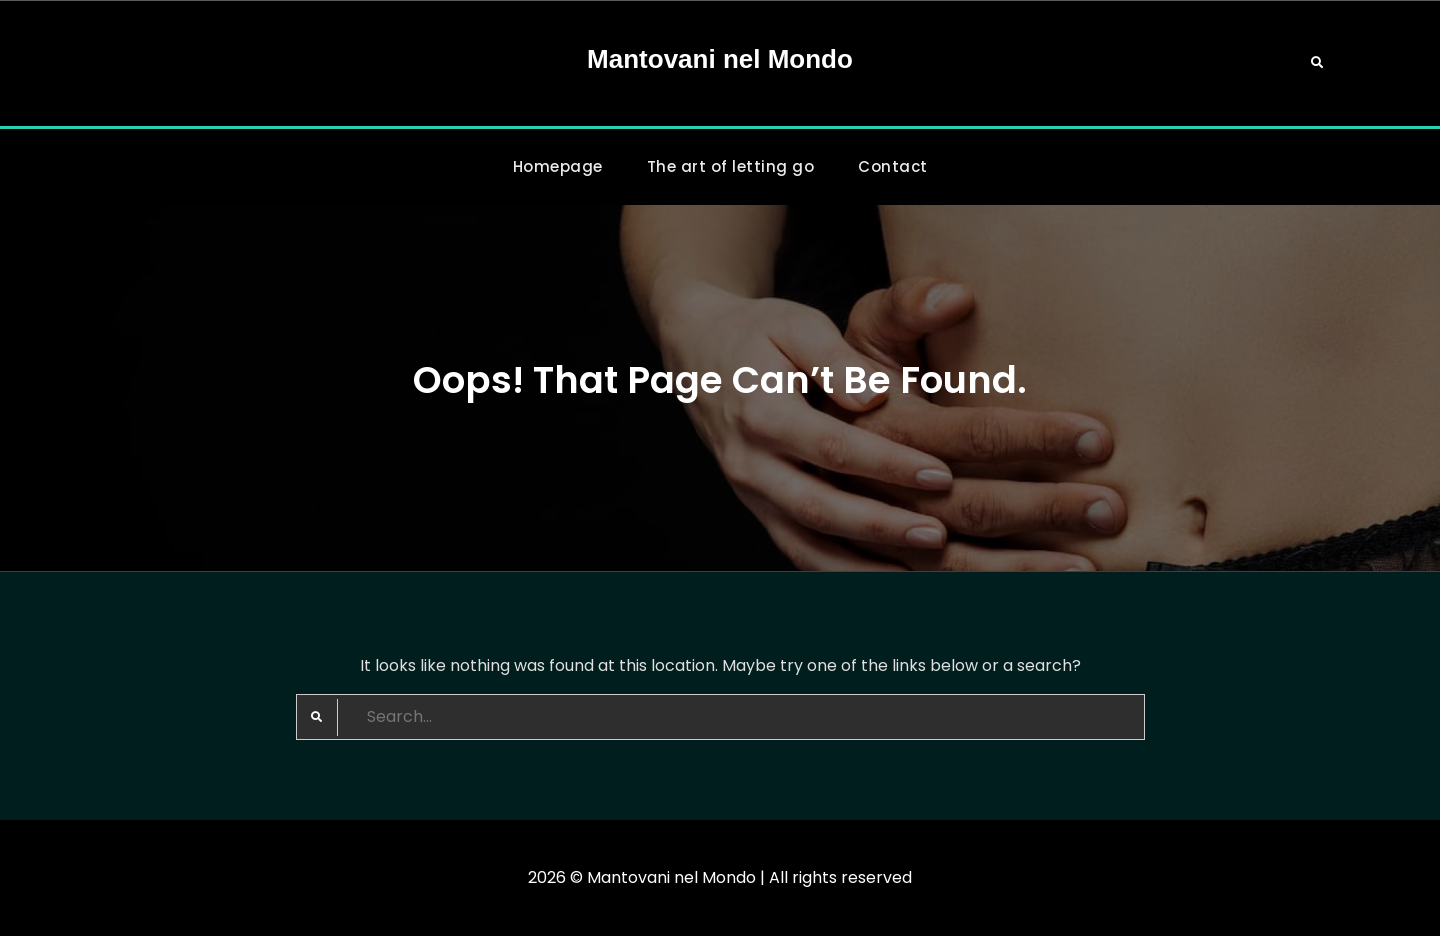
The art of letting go (731, 166)
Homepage (558, 166)
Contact (893, 166)
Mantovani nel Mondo (720, 59)
